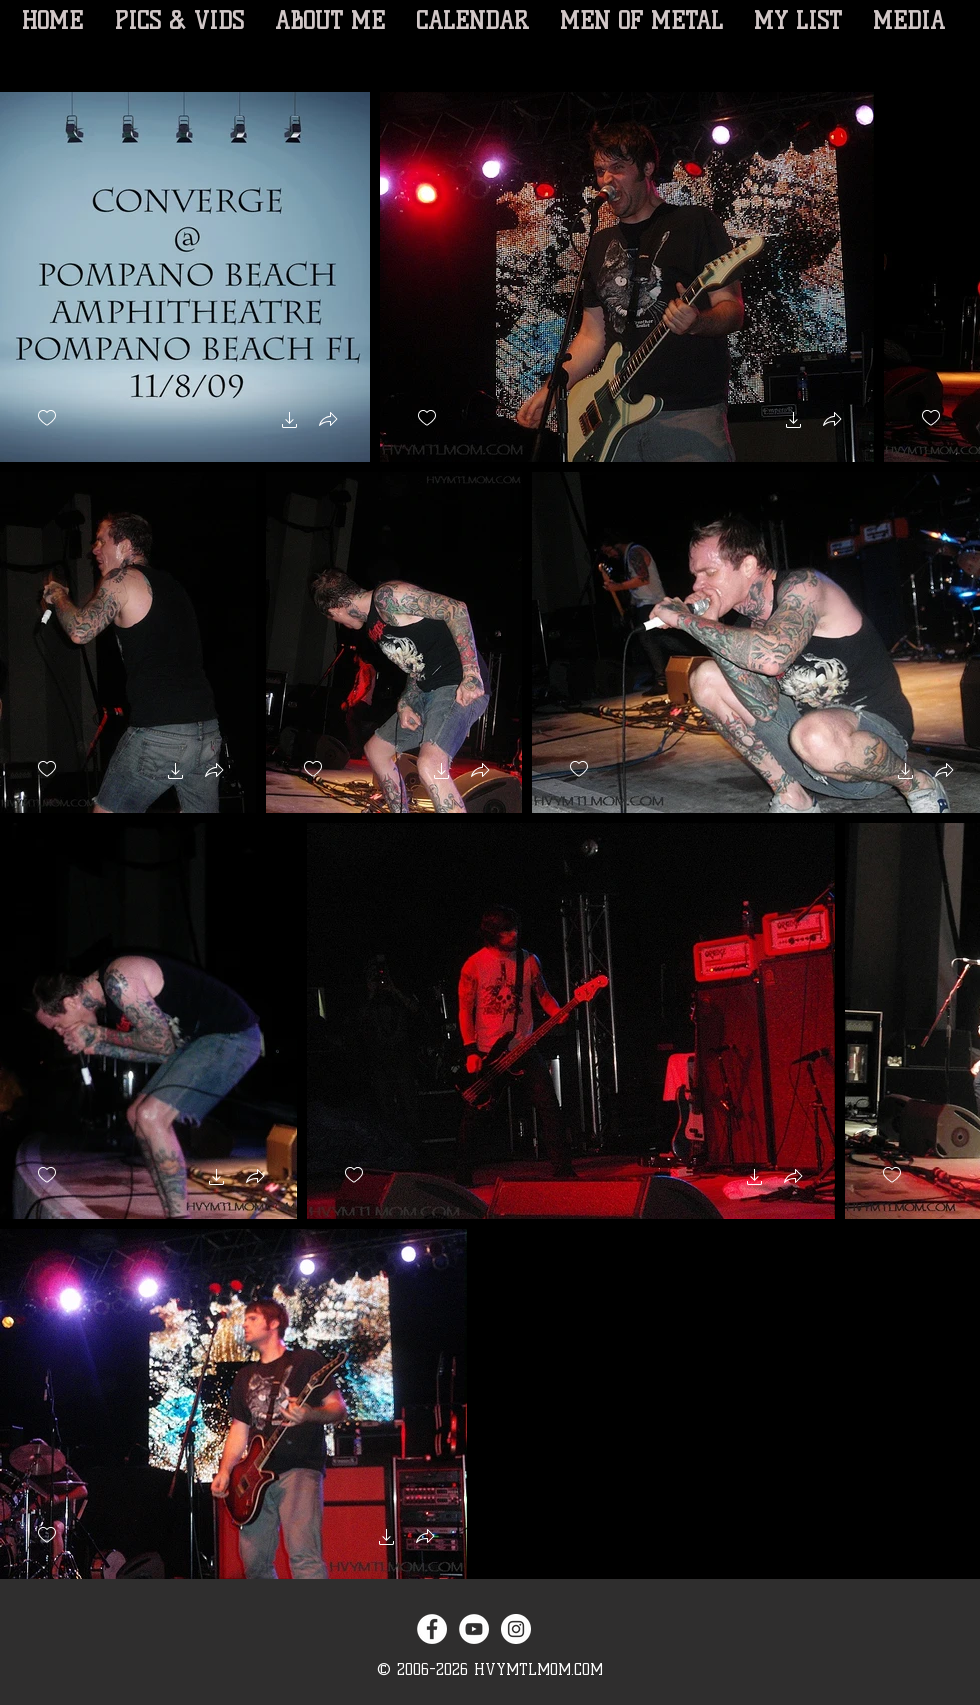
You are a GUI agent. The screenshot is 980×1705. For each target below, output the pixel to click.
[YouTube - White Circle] (474, 1629)
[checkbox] (47, 418)
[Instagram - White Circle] (516, 1629)
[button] (290, 422)
